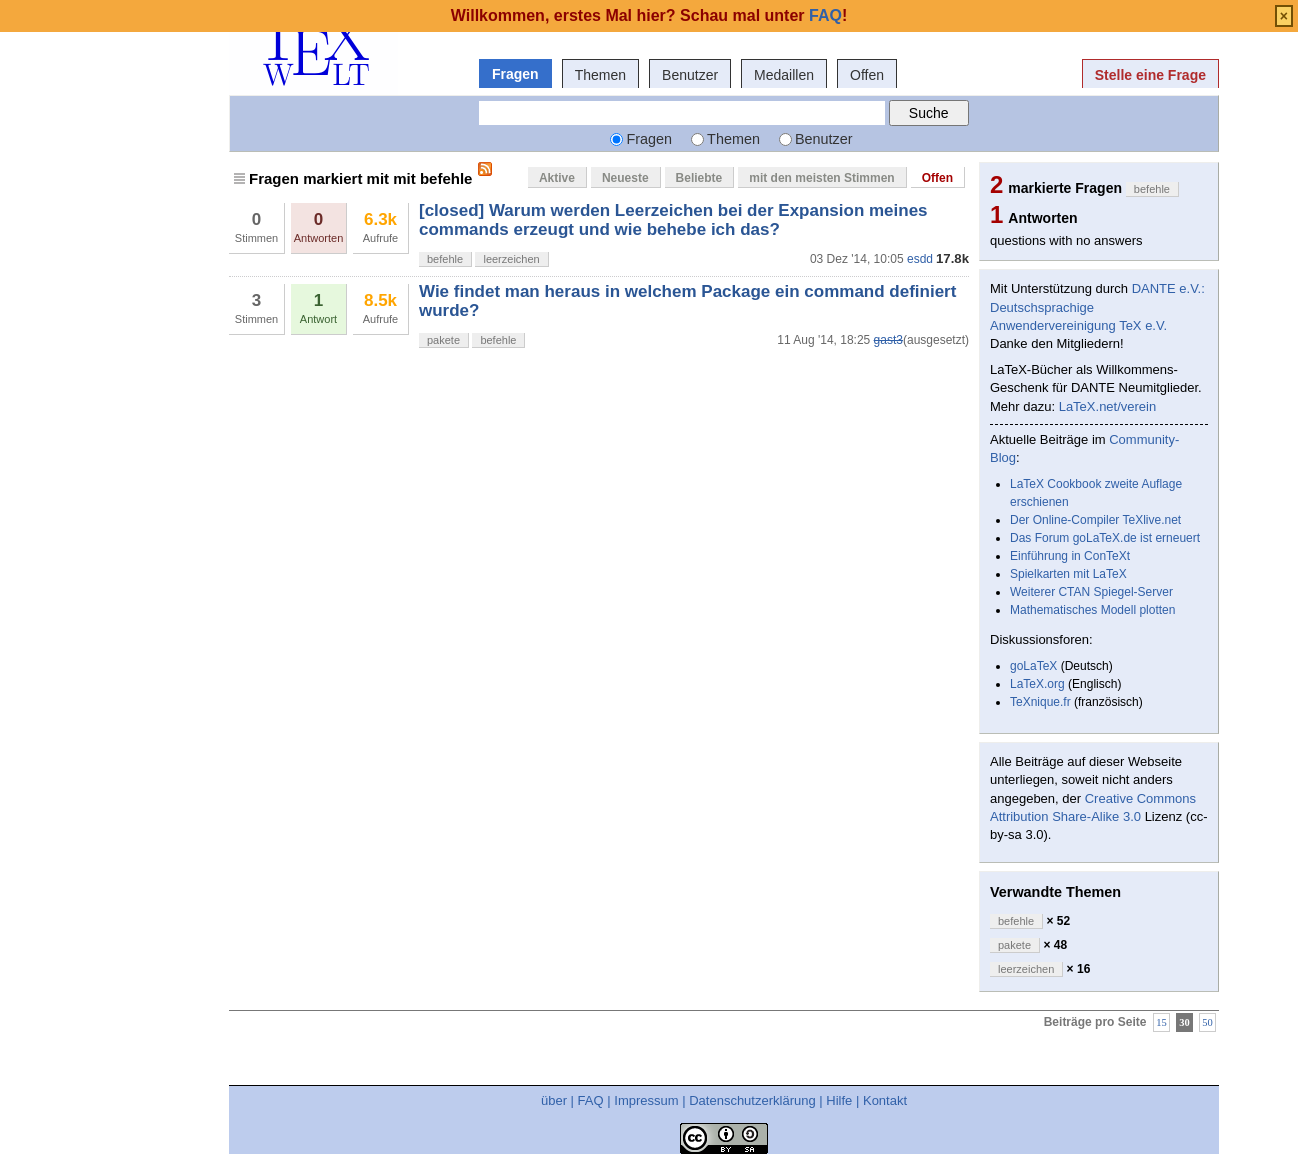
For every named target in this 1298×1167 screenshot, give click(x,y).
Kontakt (885, 1100)
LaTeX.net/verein (1108, 406)
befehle (445, 259)
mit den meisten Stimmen (821, 178)
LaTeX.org (1037, 684)
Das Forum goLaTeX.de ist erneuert (1105, 538)
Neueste (625, 178)
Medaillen (784, 75)
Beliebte (699, 178)
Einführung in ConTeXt (1070, 556)
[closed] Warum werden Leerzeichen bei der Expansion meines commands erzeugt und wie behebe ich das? (673, 219)
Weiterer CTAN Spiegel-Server (1091, 592)
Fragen (515, 74)
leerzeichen (511, 259)
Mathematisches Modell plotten (1092, 610)
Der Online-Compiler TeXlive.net (1095, 520)
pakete (443, 340)
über (554, 1100)
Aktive (557, 178)
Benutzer (690, 75)
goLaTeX (1033, 666)
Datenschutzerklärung (752, 1100)
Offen (867, 75)
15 (1161, 1022)
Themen (600, 75)
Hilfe (839, 1100)
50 (1207, 1022)
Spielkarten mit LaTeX (1068, 574)
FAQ (591, 1100)
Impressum (646, 1100)
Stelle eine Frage (1150, 75)
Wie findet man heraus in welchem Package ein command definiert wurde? (687, 300)
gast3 (888, 340)
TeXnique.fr (1040, 702)
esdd (920, 259)
